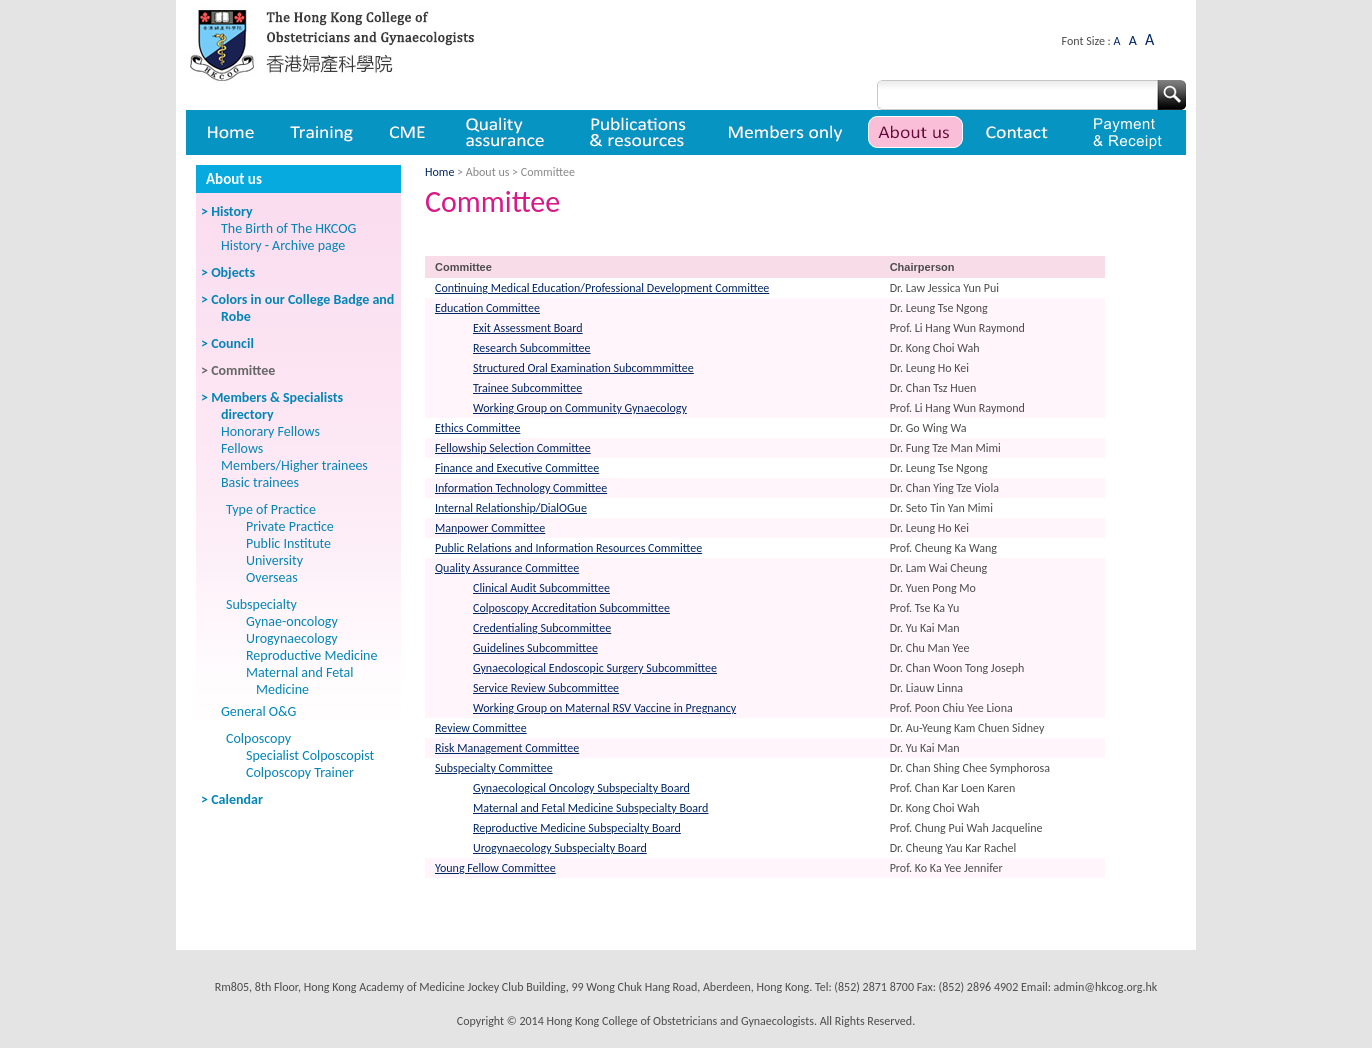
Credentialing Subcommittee (542, 628)
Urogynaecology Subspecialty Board (560, 848)
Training (321, 132)
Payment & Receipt (1127, 132)
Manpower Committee (490, 528)
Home (229, 132)
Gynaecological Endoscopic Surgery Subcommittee (595, 668)
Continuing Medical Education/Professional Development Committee (602, 288)
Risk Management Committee (507, 748)
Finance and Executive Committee (517, 468)
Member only (785, 132)
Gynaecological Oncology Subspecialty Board (581, 788)
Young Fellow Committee (495, 868)
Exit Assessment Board (528, 328)
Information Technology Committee (521, 488)
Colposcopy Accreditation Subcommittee (571, 608)
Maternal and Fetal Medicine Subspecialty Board (590, 808)
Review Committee (481, 728)
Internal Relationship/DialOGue (511, 508)
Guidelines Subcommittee (535, 648)
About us (915, 132)
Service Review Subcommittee (546, 688)
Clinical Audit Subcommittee (541, 588)
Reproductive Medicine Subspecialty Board (577, 828)
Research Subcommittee (532, 348)
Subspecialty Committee (494, 768)
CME (407, 132)
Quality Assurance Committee (507, 568)
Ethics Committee (477, 428)
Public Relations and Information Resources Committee (568, 548)
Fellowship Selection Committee (513, 448)
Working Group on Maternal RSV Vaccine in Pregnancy (604, 708)
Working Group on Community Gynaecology (580, 408)
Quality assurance (506, 132)
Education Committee (487, 308)
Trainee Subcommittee (527, 388)
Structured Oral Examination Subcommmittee (583, 368)
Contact (1019, 132)
